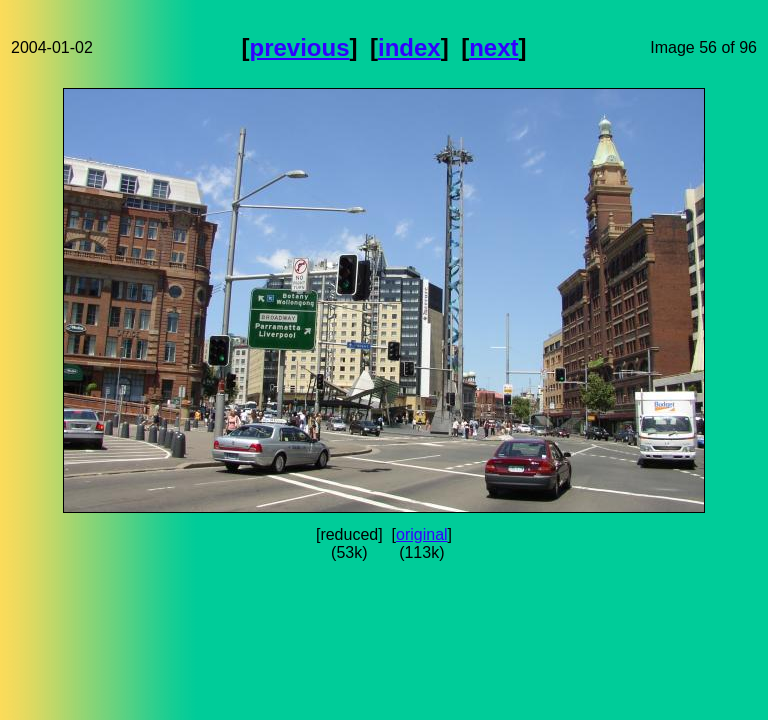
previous (300, 47)
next (493, 47)
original (422, 534)
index (409, 47)
